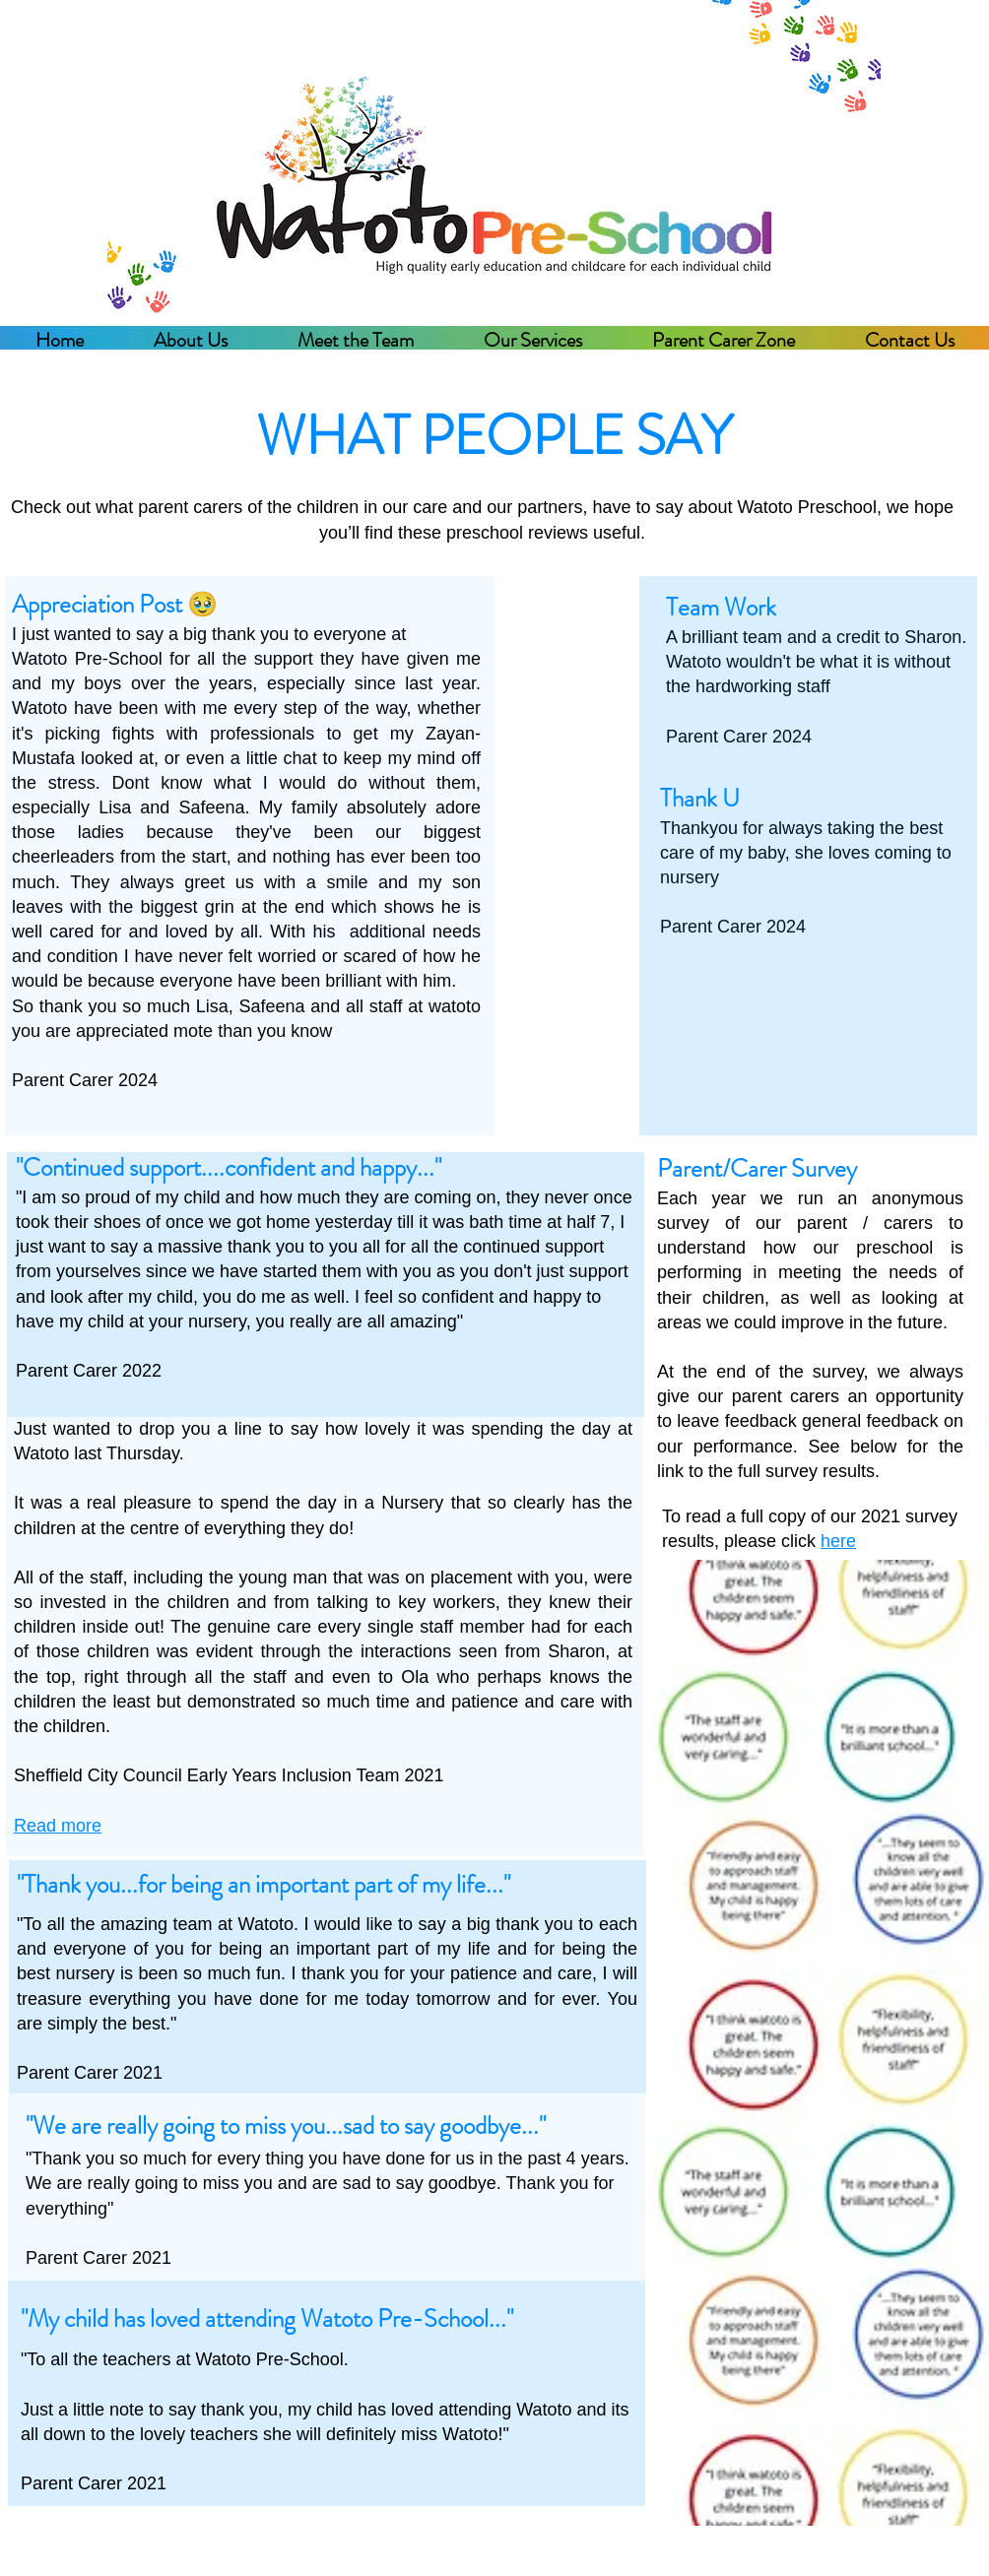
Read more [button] (57, 1825)
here (838, 1541)
